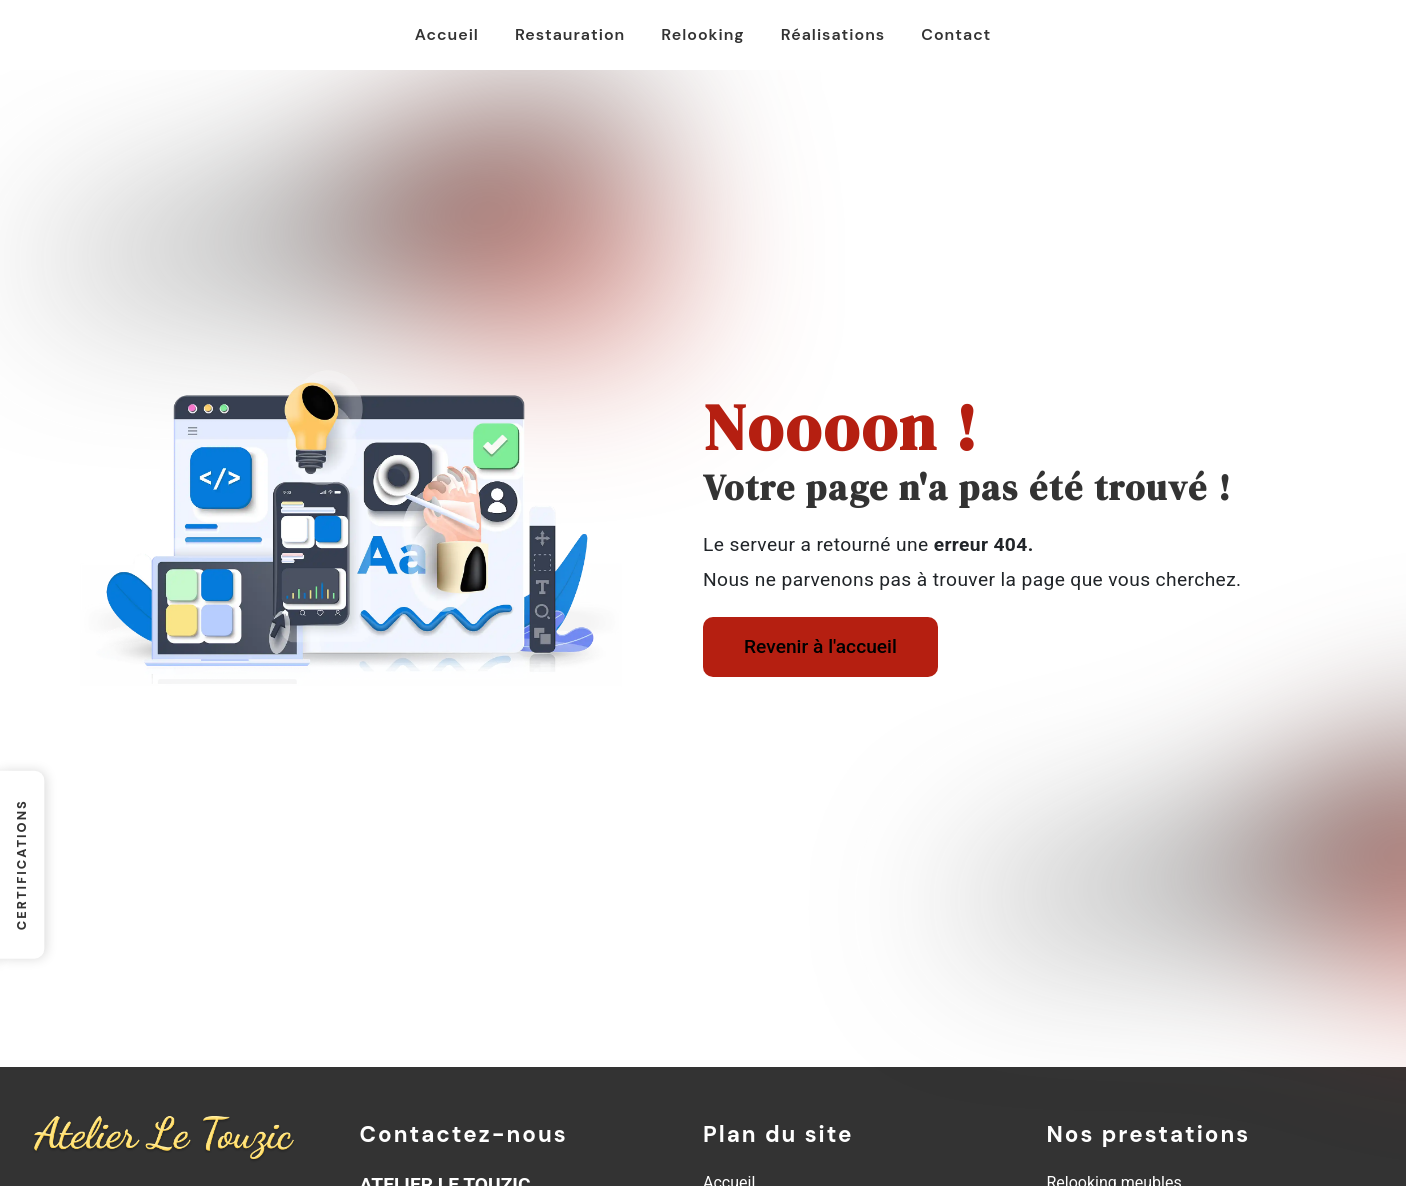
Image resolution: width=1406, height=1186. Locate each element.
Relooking (702, 34)
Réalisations (833, 34)
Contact (956, 34)
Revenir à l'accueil (820, 646)
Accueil (447, 34)
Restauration (570, 34)
